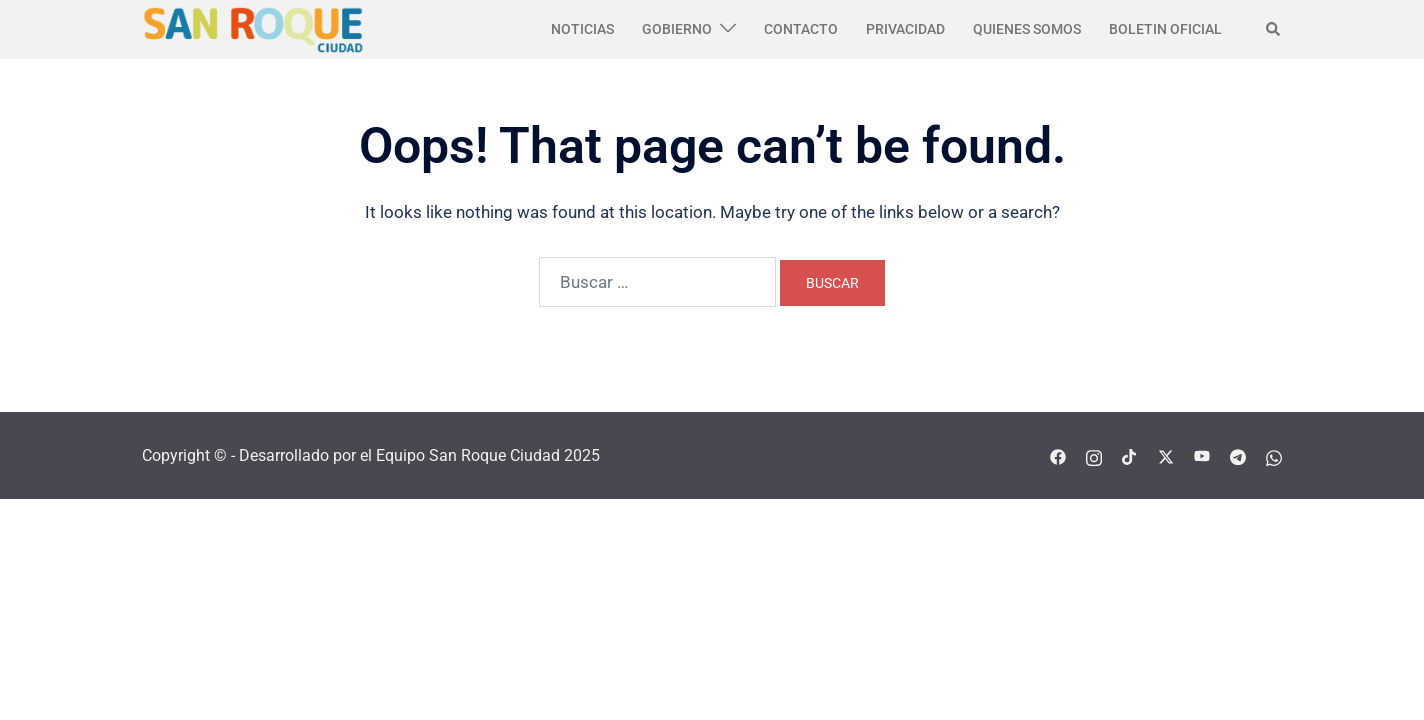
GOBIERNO (677, 29)
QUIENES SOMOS (1027, 29)
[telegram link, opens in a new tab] (1238, 455)
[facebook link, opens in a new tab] (1058, 455)
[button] (1274, 29)
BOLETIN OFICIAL (1165, 29)
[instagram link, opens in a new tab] (1094, 455)
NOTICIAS (582, 29)
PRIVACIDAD (905, 29)
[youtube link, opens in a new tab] (1202, 455)
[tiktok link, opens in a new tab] (1130, 455)
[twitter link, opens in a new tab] (1166, 455)
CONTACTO (801, 29)
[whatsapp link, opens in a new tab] (1274, 455)
